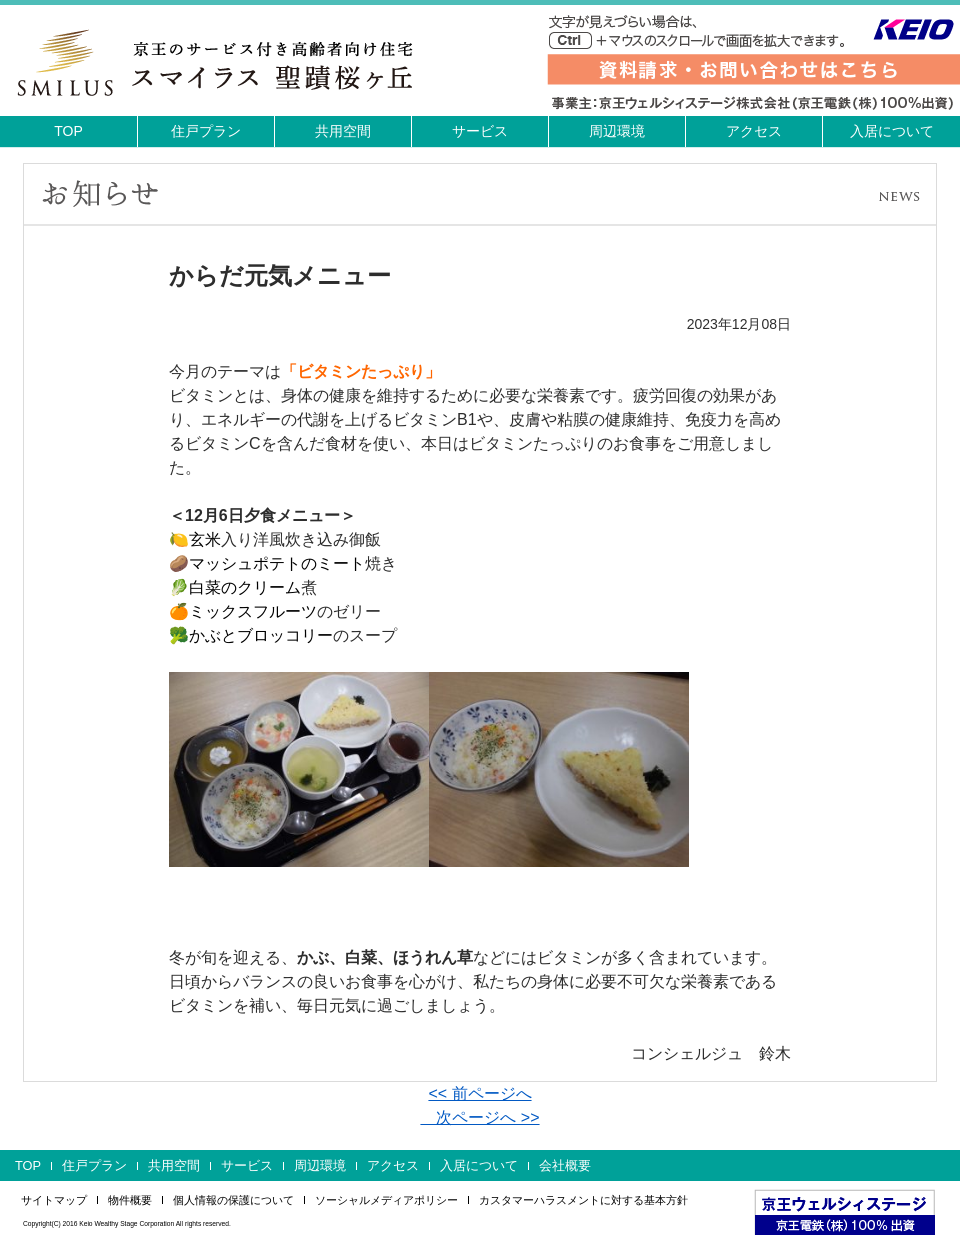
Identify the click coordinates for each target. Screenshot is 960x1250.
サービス (480, 131)
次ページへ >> (479, 1117)
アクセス (754, 131)
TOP (68, 131)
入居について (892, 131)
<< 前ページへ (479, 1093)
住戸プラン (206, 131)
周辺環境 (617, 131)
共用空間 (343, 131)
